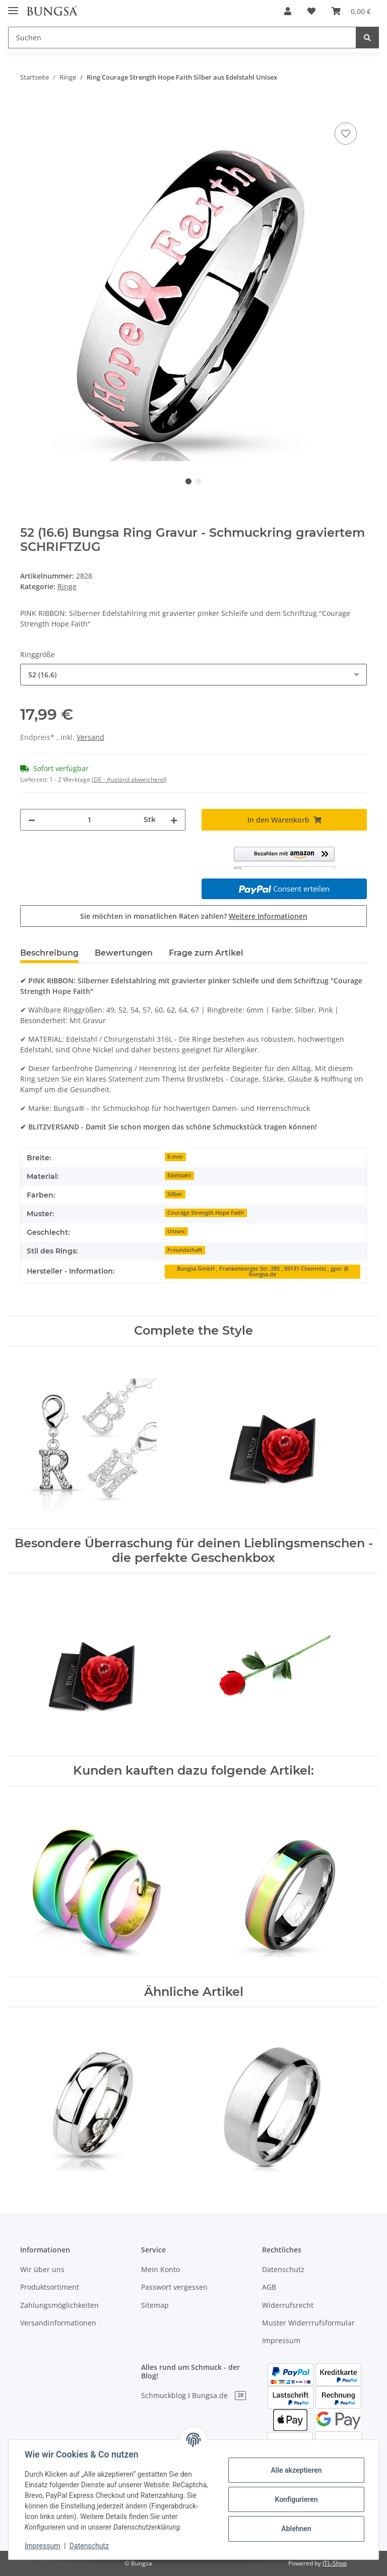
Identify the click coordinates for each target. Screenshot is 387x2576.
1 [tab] (188, 481)
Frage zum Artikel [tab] (206, 953)
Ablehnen (296, 2529)
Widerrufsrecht (287, 2305)
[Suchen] (182, 37)
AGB (269, 2287)
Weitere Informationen (268, 916)
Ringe (67, 586)
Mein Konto (160, 2269)
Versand (90, 737)
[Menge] (89, 819)
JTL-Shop (334, 2563)
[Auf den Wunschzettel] (346, 133)
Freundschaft (184, 1249)
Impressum (281, 2340)
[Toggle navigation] (13, 6)
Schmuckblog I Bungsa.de (193, 2395)
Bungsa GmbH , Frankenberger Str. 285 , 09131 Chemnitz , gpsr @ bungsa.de (263, 1271)
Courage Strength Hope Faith (205, 1212)
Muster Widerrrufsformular (308, 2323)
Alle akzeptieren (296, 2470)
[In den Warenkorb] (28, 108)
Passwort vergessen (174, 2287)
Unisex (176, 1231)
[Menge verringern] (32, 819)
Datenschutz (283, 2269)
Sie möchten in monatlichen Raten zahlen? (193, 916)
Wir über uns (42, 2269)
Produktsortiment (49, 2287)
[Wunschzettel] (311, 11)
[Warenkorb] (351, 11)
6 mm (175, 1156)
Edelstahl (179, 1175)
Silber (174, 1194)
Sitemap (155, 2305)
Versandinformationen (58, 2323)
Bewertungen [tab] (124, 953)
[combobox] (193, 674)
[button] (287, 11)
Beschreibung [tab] (49, 953)
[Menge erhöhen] (174, 819)
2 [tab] (199, 481)
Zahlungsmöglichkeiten (59, 2305)
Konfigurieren (296, 2499)
